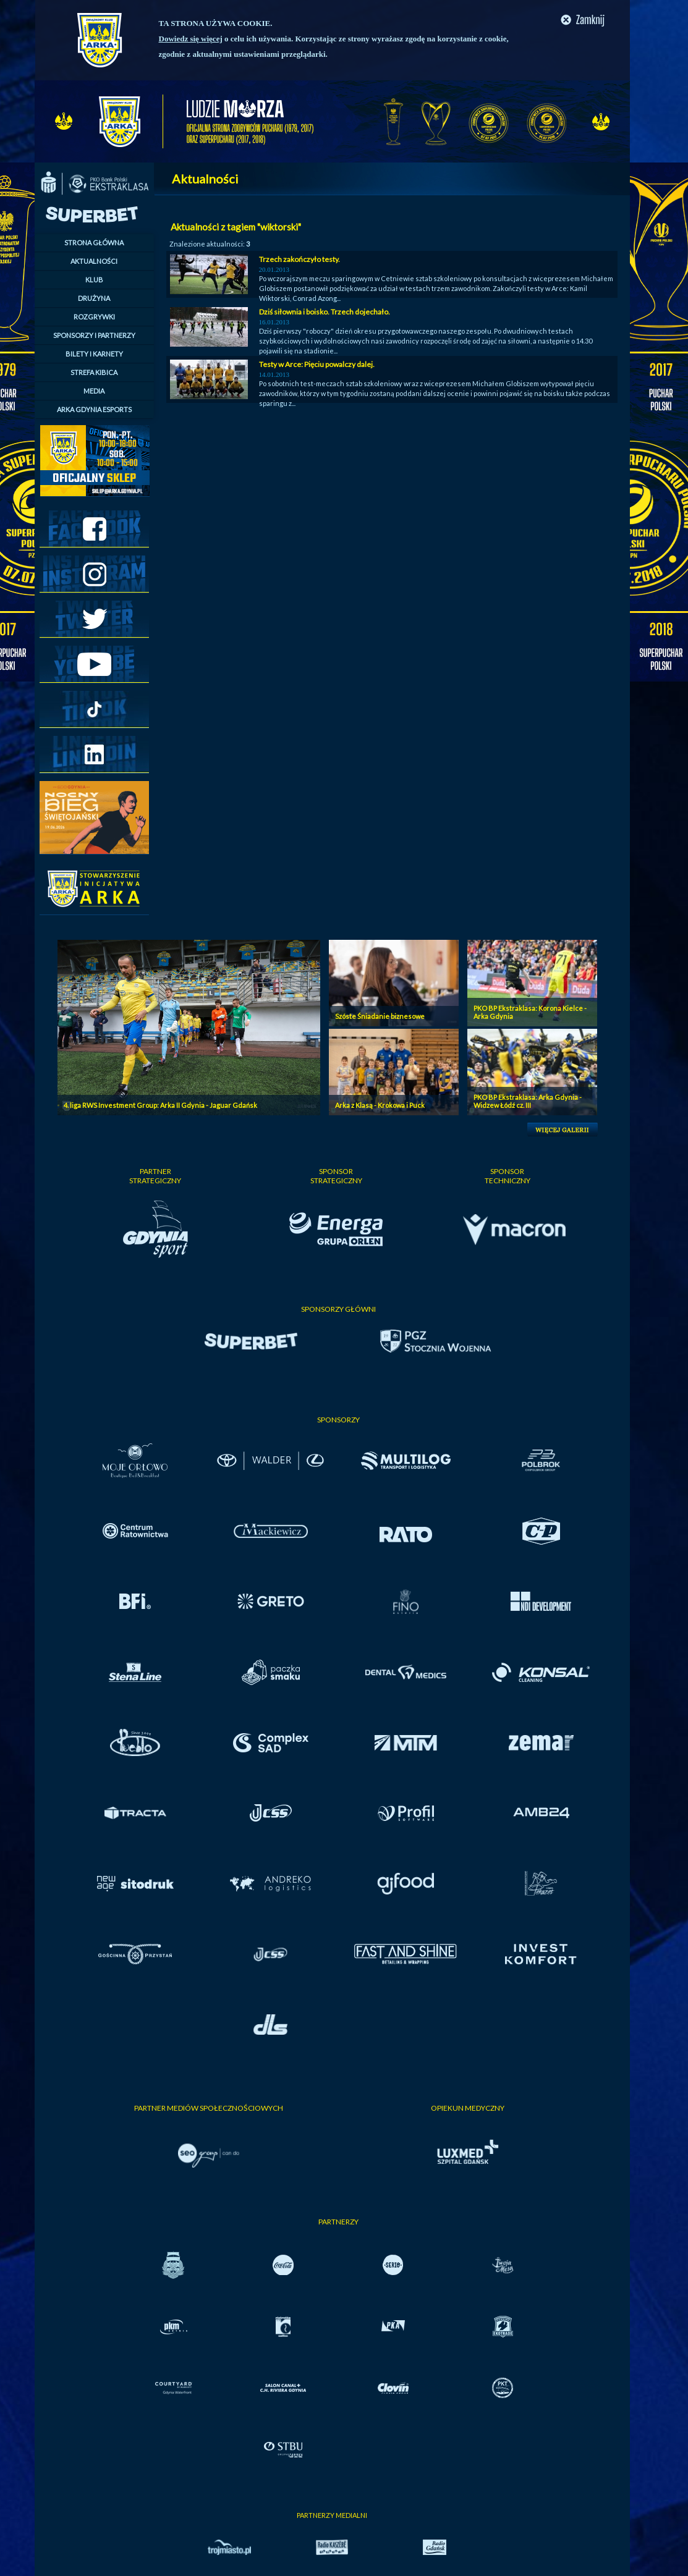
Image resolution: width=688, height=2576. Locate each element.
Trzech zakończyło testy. (299, 259)
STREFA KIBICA (93, 372)
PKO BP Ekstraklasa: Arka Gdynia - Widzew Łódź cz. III (528, 1101)
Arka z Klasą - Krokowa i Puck (380, 1105)
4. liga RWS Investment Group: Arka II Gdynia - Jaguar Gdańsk (160, 1105)
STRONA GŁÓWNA (94, 243)
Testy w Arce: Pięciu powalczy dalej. (317, 364)
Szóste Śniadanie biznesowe (380, 1016)
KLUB (94, 280)
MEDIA (93, 391)
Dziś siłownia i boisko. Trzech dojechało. (324, 311)
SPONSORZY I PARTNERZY (94, 335)
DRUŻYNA (94, 298)
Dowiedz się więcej (191, 38)
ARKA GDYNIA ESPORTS (94, 409)
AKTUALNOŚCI (93, 261)
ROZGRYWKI (94, 317)
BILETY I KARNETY (94, 354)
